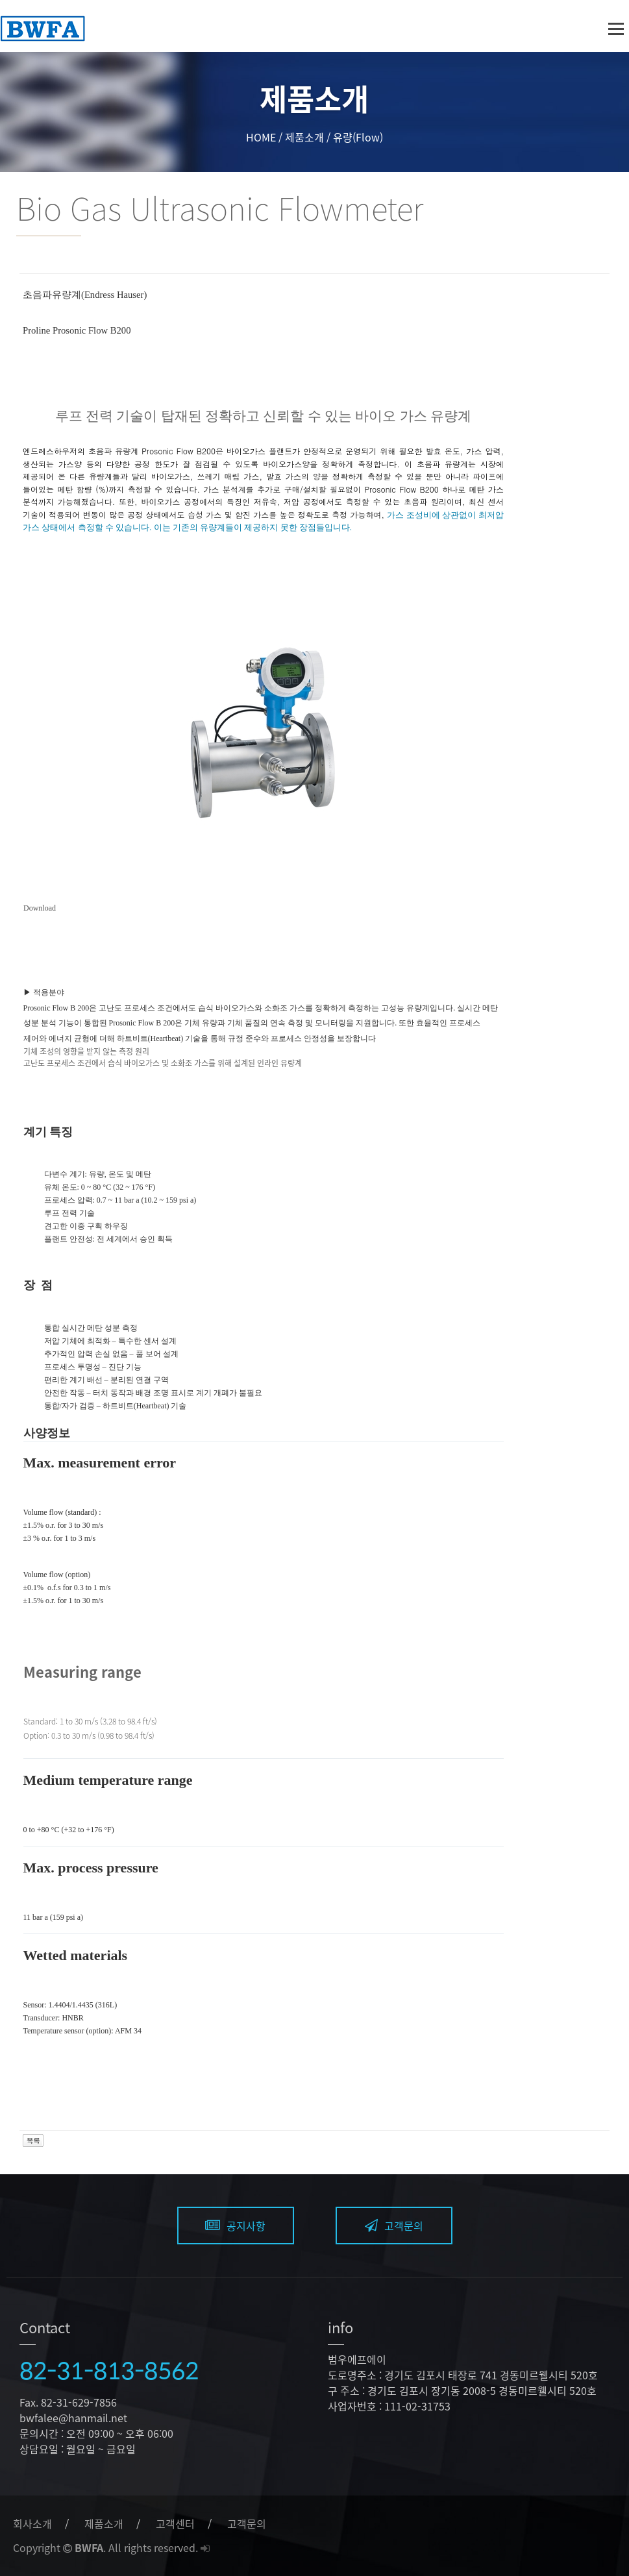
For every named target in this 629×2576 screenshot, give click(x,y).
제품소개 (103, 2523)
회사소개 (32, 2523)
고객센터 (175, 2523)
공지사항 (235, 2225)
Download (39, 908)
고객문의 (394, 2225)
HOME (261, 137)
